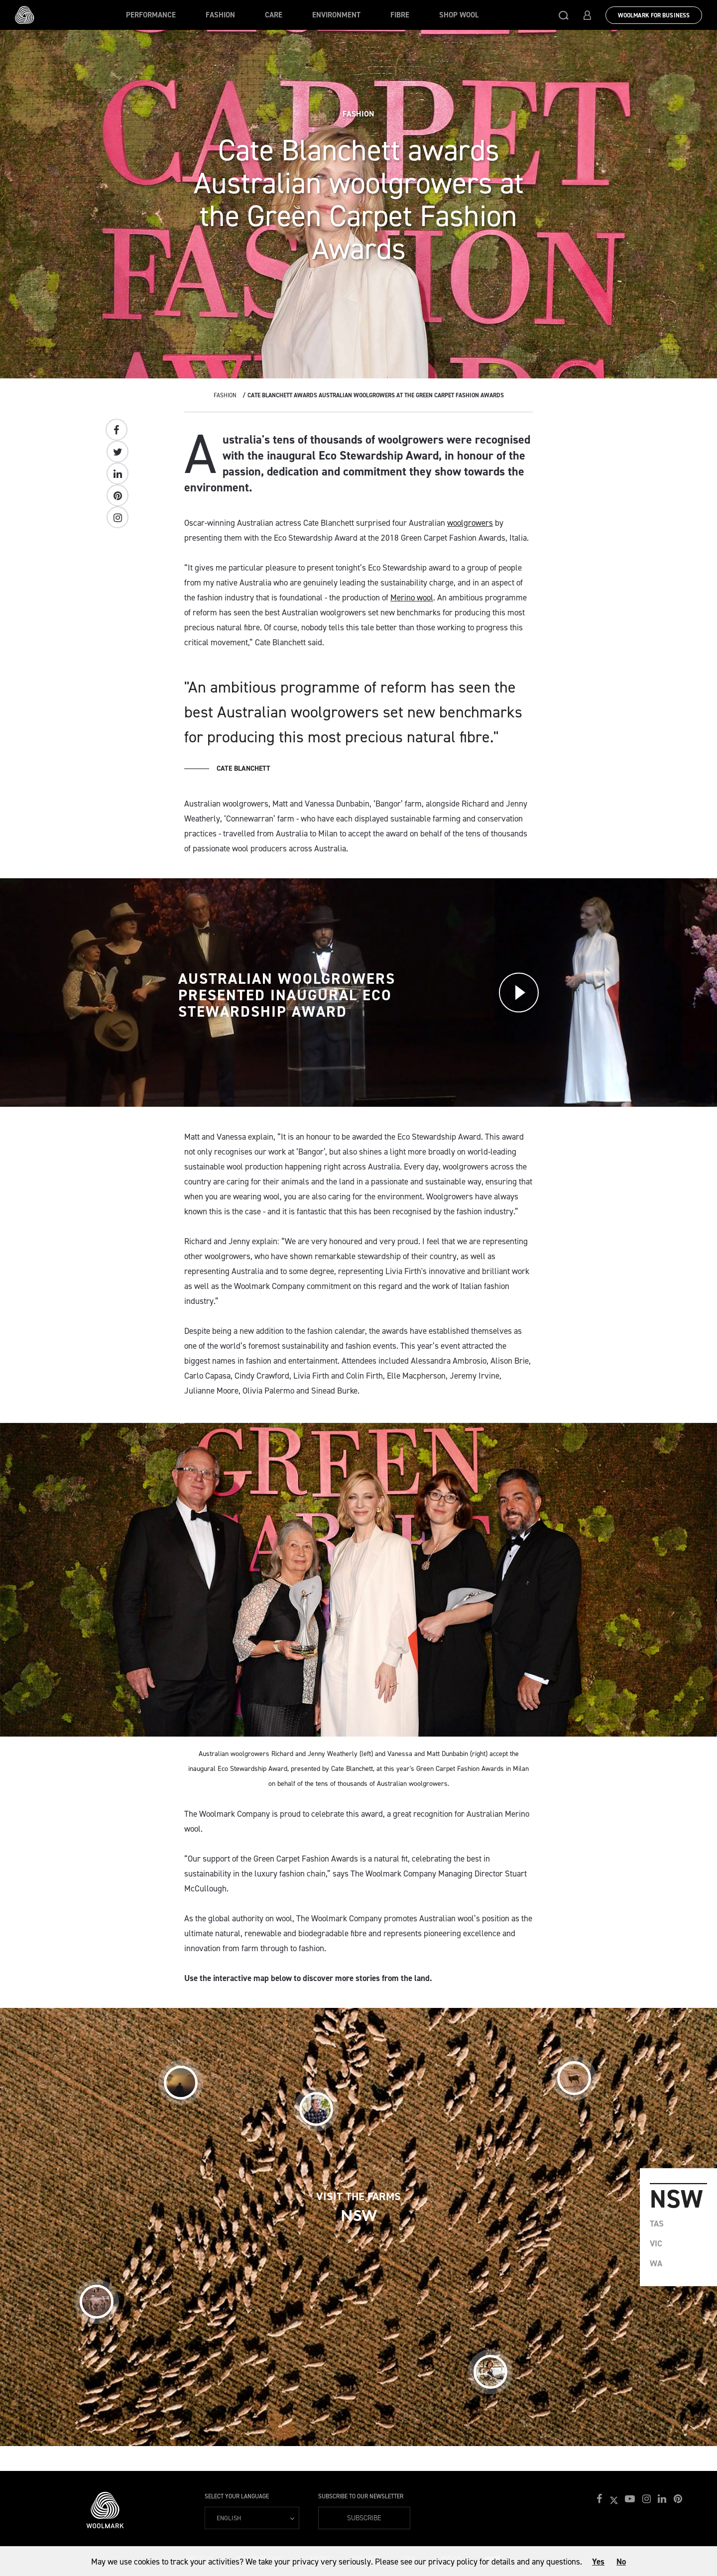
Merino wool (411, 597)
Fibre (399, 15)
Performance (151, 15)
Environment (336, 15)
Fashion (220, 15)
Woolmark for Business (654, 15)
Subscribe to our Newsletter (360, 2496)
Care (273, 15)
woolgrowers (470, 522)
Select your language (237, 2496)
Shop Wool (459, 15)
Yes (598, 2561)
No (621, 2561)
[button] (564, 14)
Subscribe (364, 2518)
